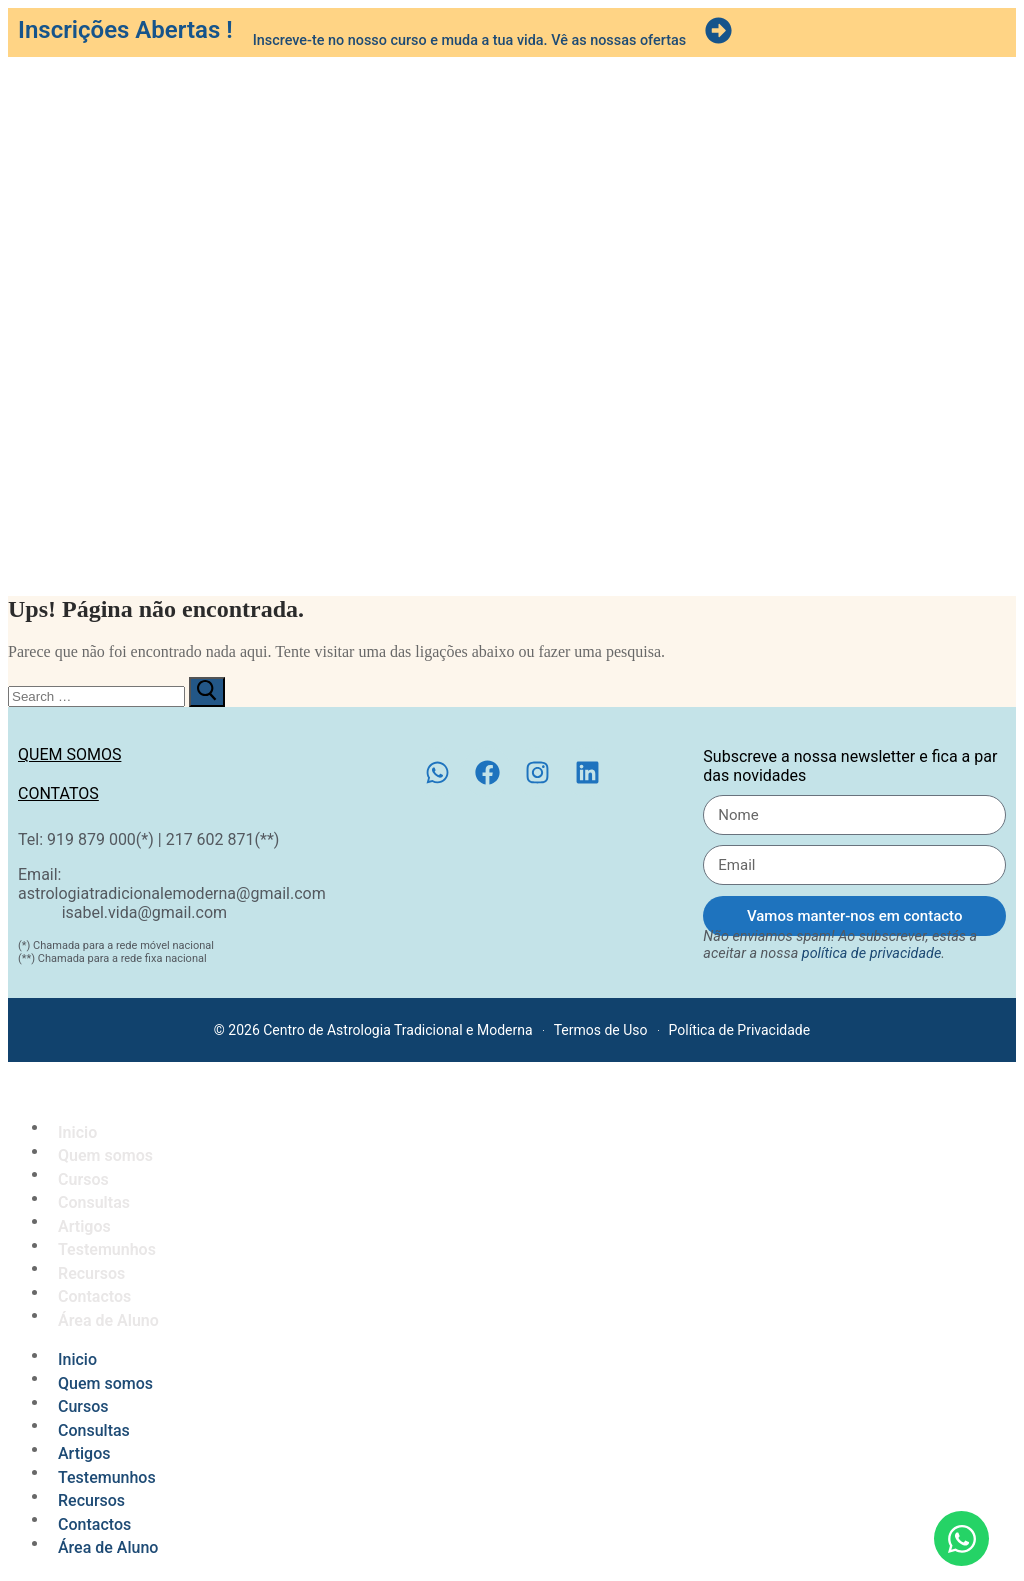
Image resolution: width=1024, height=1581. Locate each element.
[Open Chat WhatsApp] (961, 1538)
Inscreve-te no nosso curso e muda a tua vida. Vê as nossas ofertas (469, 40)
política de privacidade (872, 953)
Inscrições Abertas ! (125, 30)
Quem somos (69, 754)
